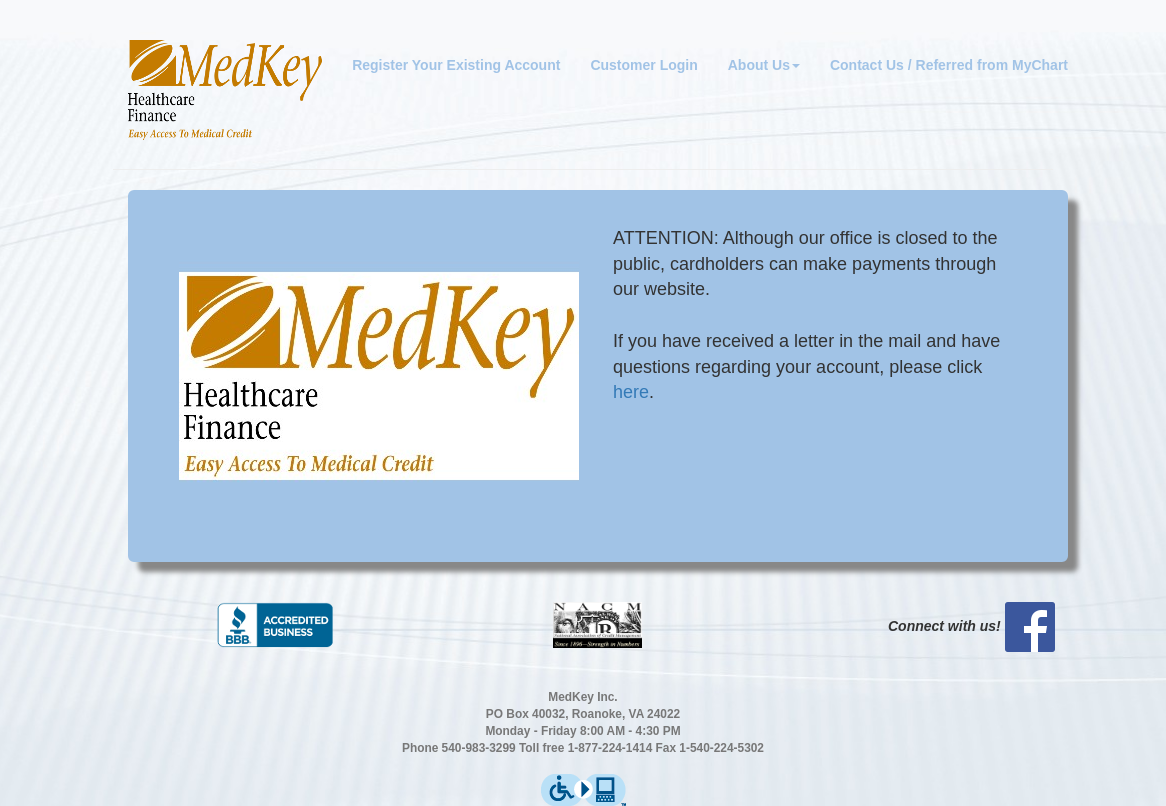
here (631, 392)
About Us (764, 65)
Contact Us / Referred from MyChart (949, 65)
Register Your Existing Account (456, 65)
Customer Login (643, 65)
